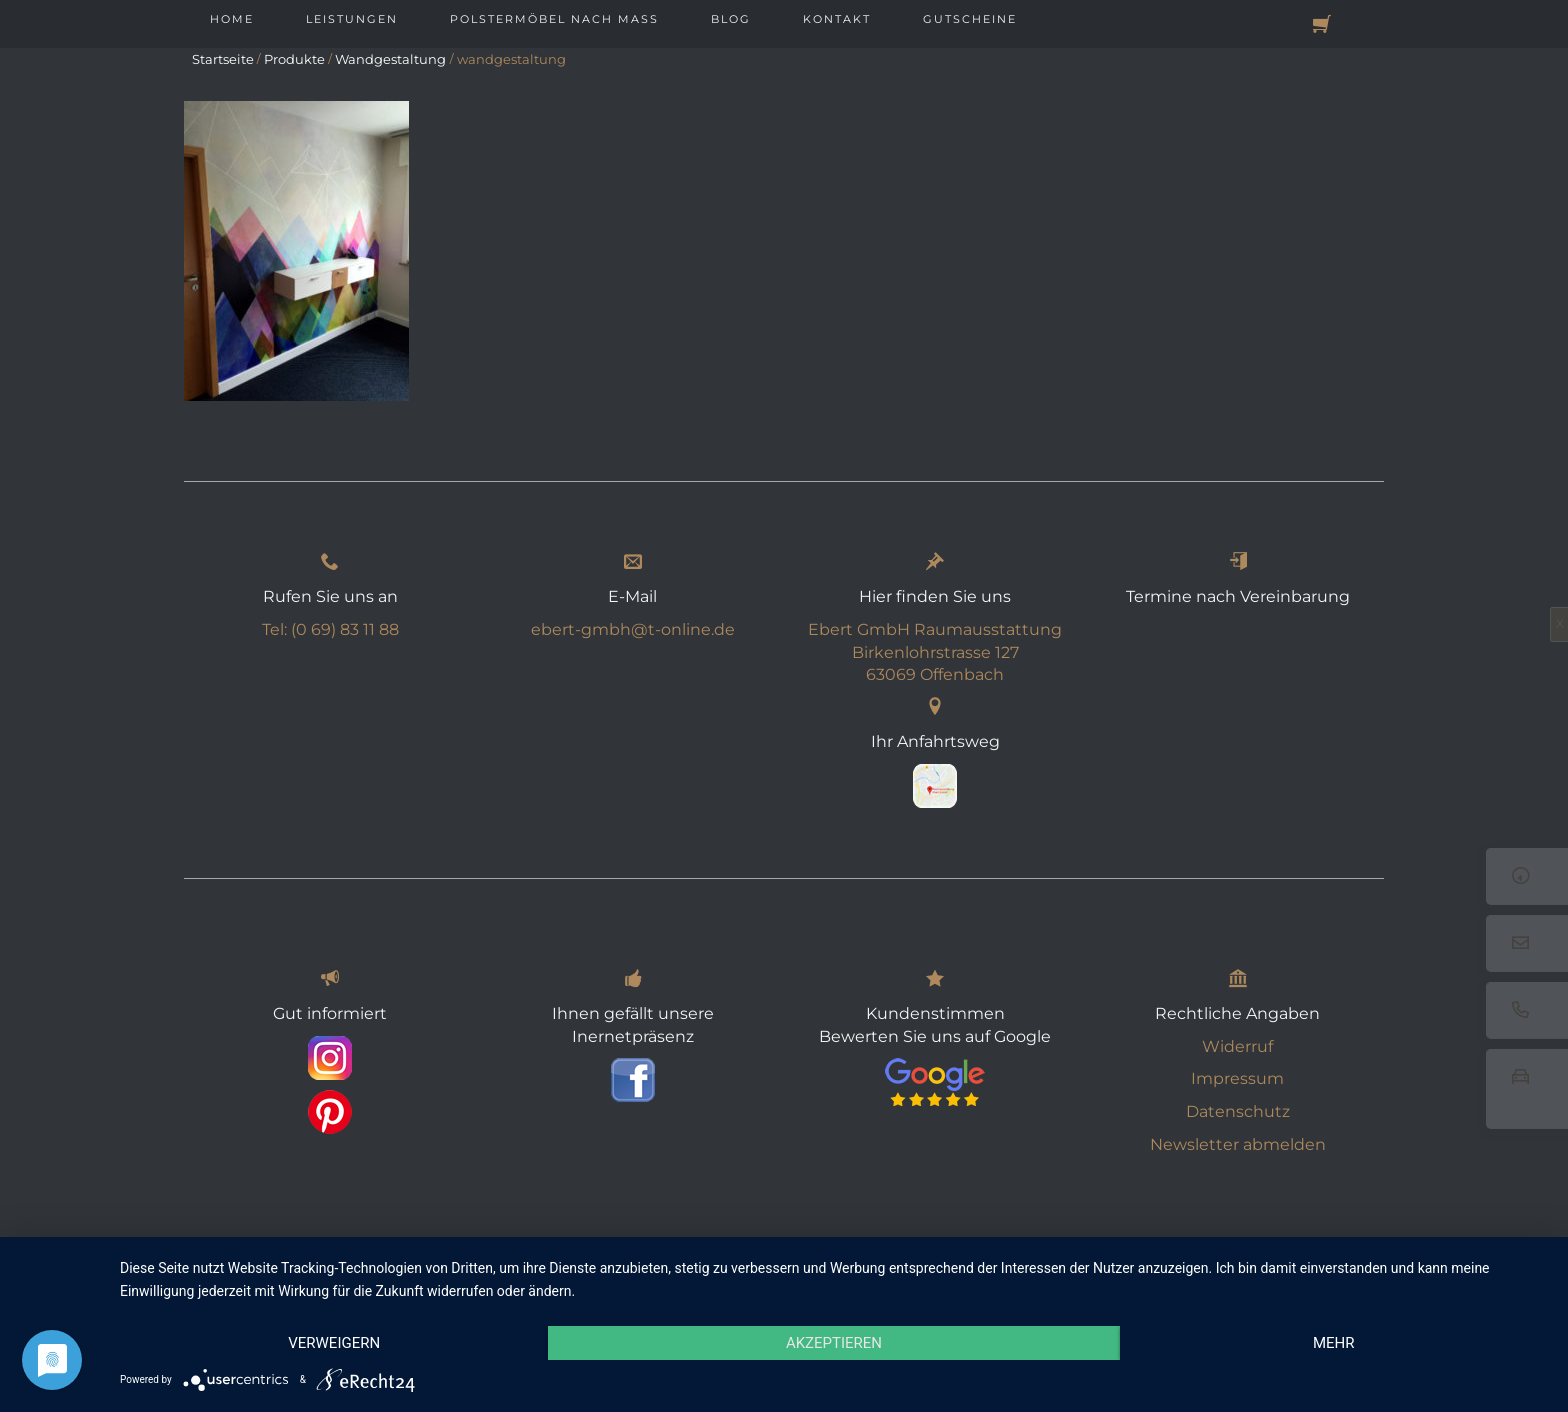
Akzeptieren (834, 1343)
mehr (1334, 1343)
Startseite (223, 59)
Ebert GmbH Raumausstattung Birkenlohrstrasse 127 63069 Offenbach (935, 653)
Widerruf (1237, 1047)
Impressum (1237, 1079)
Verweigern (334, 1343)
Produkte (294, 59)
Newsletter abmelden (1238, 1145)
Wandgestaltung (390, 59)
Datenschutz (1238, 1112)
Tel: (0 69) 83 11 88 (330, 630)
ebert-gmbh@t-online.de (633, 630)
